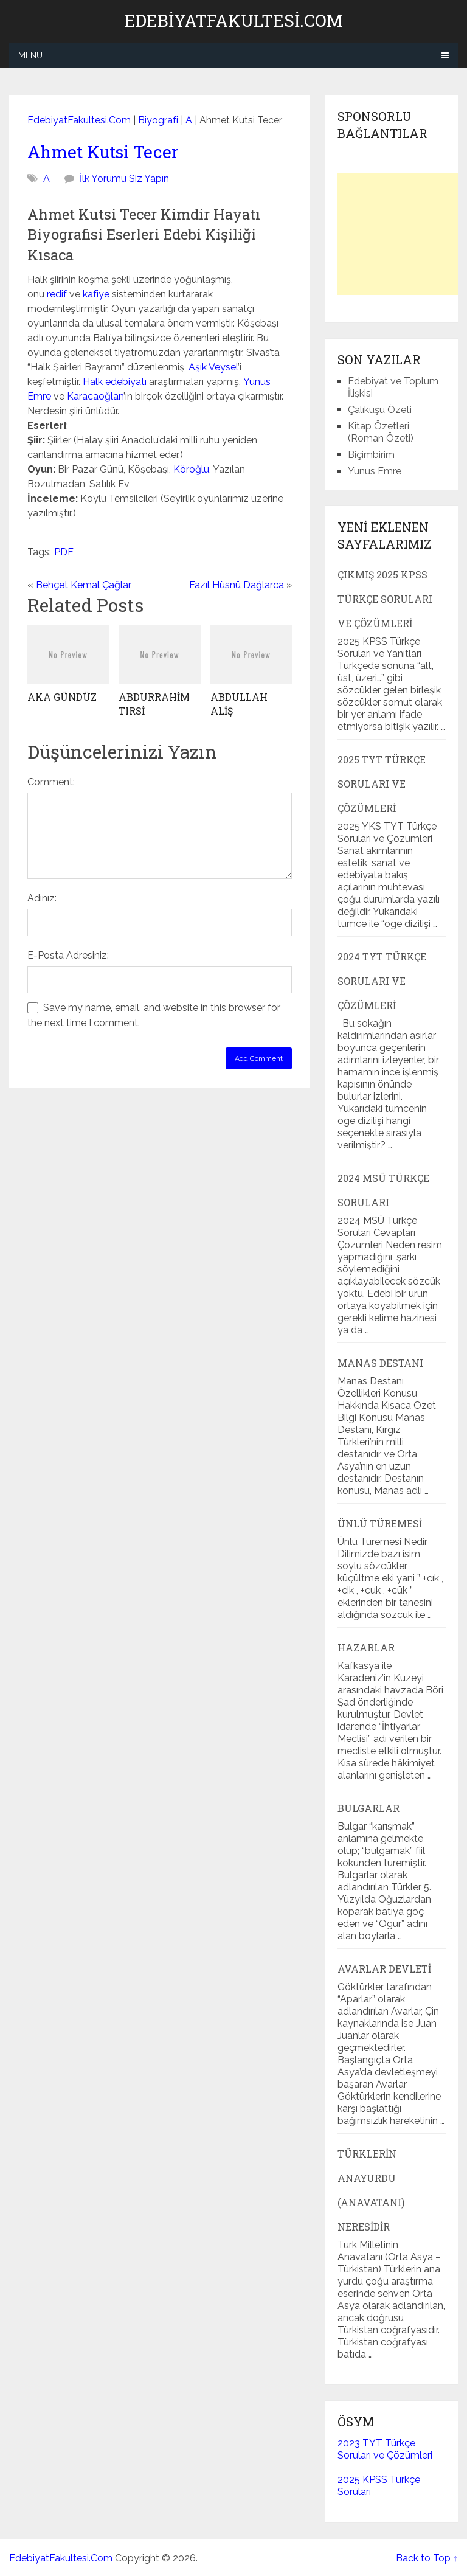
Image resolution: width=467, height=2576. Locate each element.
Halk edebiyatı (115, 381)
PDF (64, 552)
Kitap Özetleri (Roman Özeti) (380, 432)
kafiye (96, 294)
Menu (30, 55)
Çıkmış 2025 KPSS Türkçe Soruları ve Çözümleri (384, 599)
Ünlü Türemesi (379, 1523)
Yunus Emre (374, 471)
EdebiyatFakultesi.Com (233, 20)
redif (57, 294)
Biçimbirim (371, 454)
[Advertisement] (401, 234)
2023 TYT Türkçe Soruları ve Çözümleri (384, 2449)
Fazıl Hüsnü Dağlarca (236, 585)
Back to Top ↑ (427, 2558)
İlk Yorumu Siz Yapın (124, 178)
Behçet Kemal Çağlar (83, 585)
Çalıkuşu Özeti (380, 409)
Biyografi (158, 120)
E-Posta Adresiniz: (68, 955)
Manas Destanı (380, 1362)
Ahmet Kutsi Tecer (103, 152)
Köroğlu (191, 469)
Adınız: (42, 898)
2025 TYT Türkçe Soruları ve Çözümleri (381, 783)
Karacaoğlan (95, 396)
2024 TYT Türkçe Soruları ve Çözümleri (381, 981)
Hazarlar (366, 1647)
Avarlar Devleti (384, 1968)
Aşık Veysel (213, 367)
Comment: (51, 782)
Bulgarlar (368, 1808)
